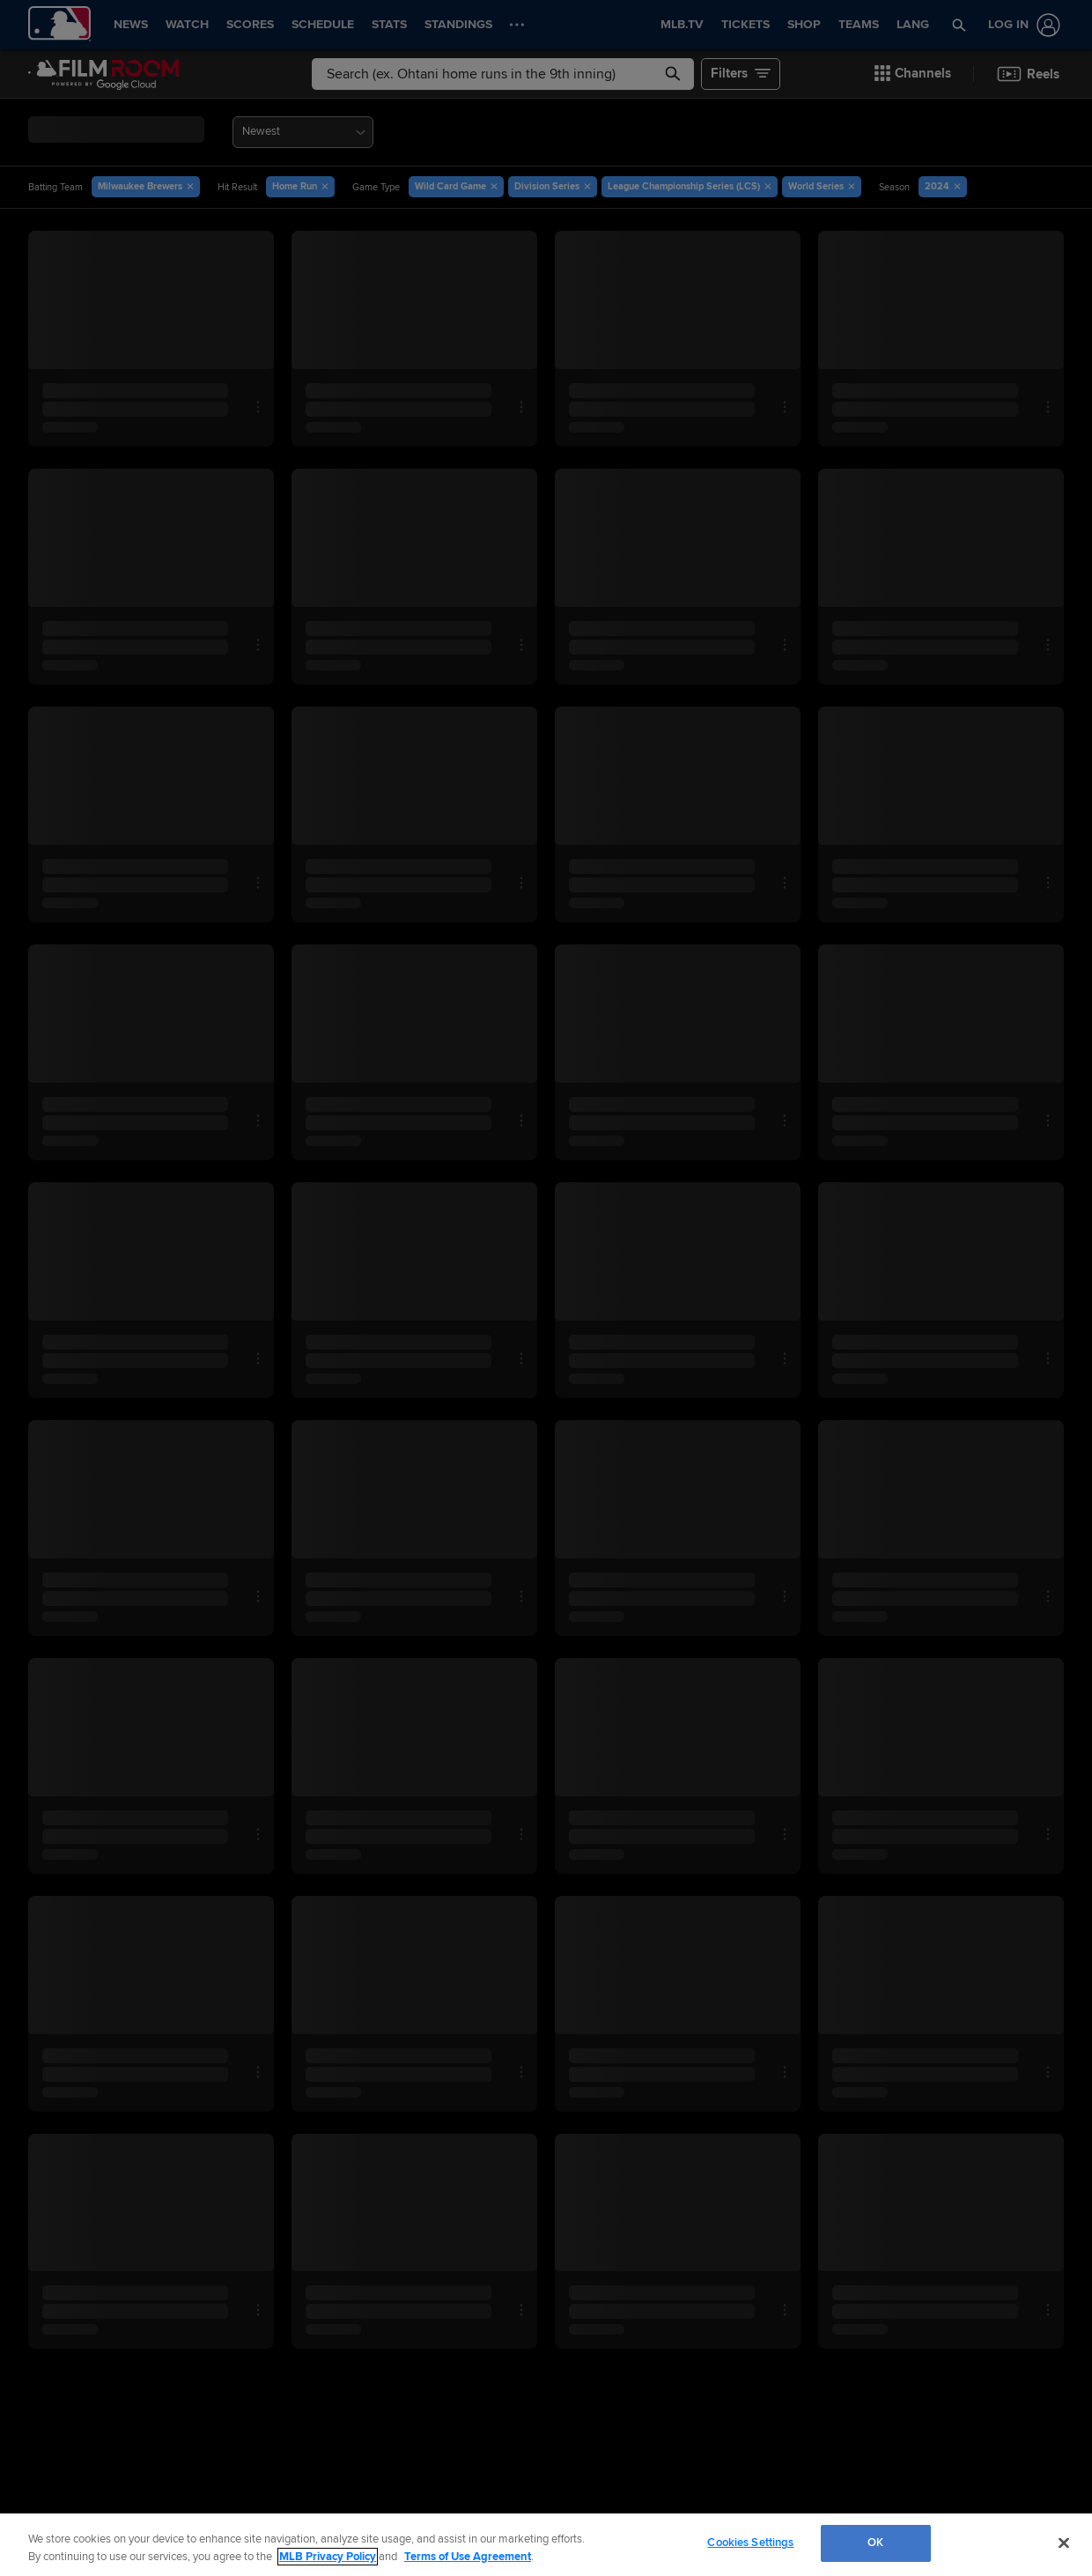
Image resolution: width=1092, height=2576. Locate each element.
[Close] (1063, 2542)
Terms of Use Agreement (467, 2557)
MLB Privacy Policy (327, 2557)
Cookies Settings (750, 2542)
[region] (546, 2544)
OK (875, 2542)
